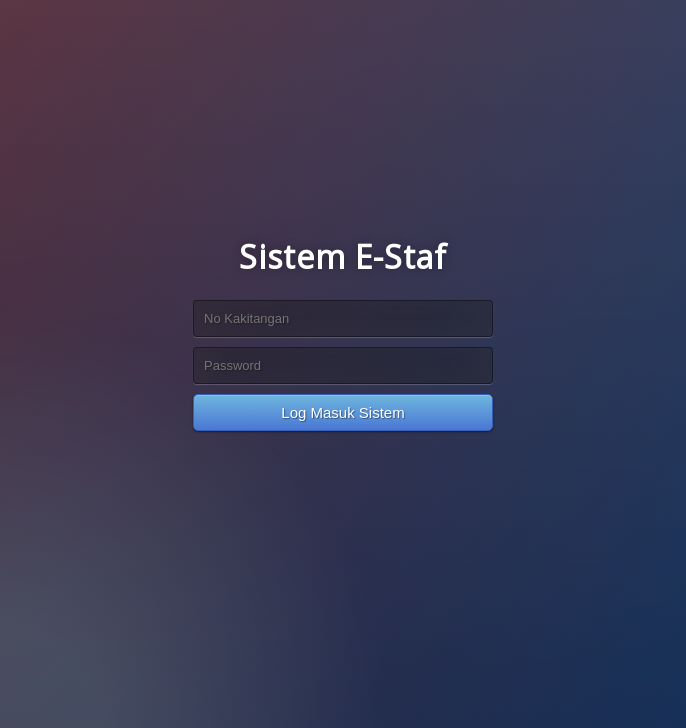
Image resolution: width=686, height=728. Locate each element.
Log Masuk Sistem (342, 412)
